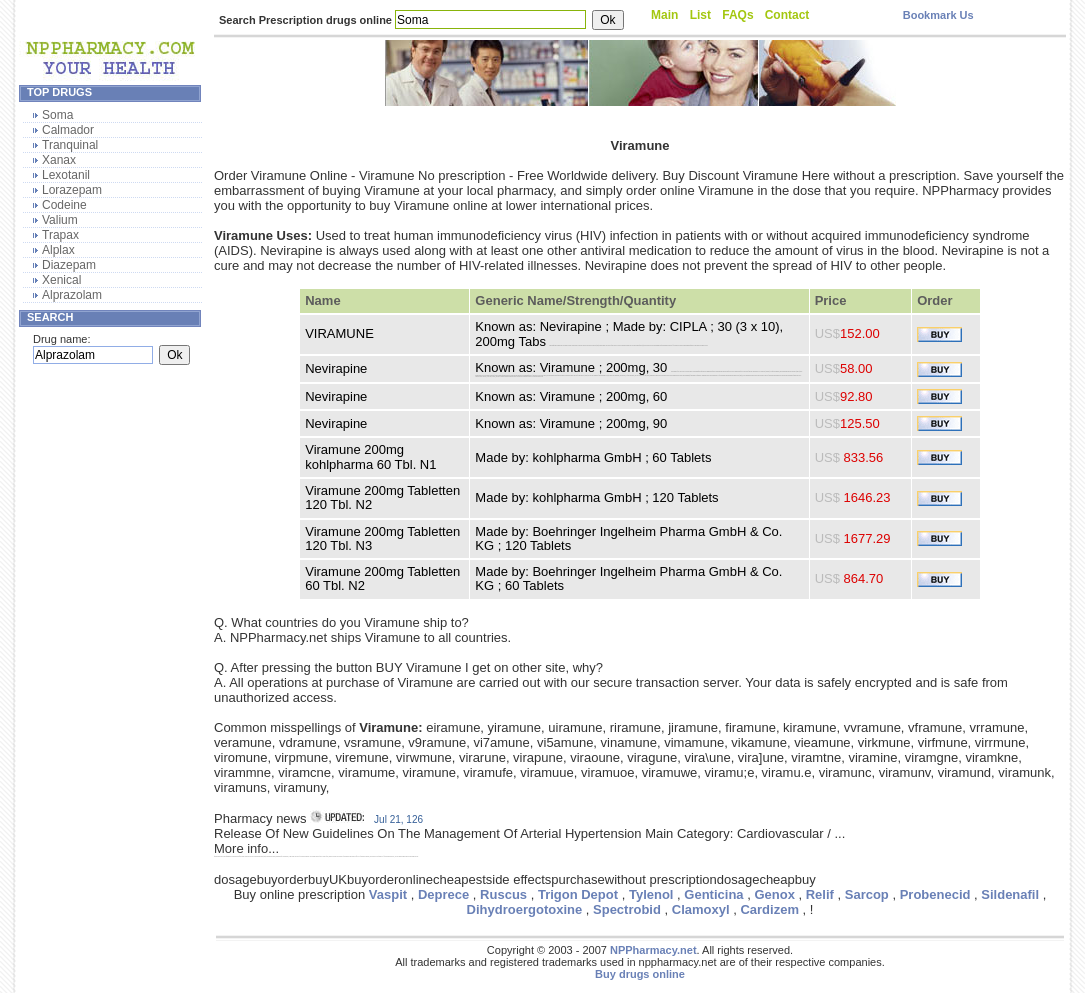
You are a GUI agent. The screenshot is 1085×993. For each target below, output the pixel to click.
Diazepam (69, 265)
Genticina (713, 894)
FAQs (737, 15)
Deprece (443, 894)
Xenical (61, 280)
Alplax (58, 250)
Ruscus (503, 894)
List (700, 15)
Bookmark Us (938, 15)
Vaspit (388, 894)
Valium (60, 220)
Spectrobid (627, 909)
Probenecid (935, 894)
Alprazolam (72, 295)
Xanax (59, 160)
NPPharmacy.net (653, 950)
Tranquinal (70, 145)
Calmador (68, 130)
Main (664, 15)
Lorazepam (72, 190)
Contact (787, 15)
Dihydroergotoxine (525, 909)
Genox (774, 894)
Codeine (64, 205)
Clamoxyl (701, 909)
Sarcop (867, 894)
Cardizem (769, 909)
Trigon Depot (578, 894)
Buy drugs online (640, 974)
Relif (820, 894)
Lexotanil (66, 175)
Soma (57, 115)
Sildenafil (1010, 894)
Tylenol (651, 894)
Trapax (60, 235)
